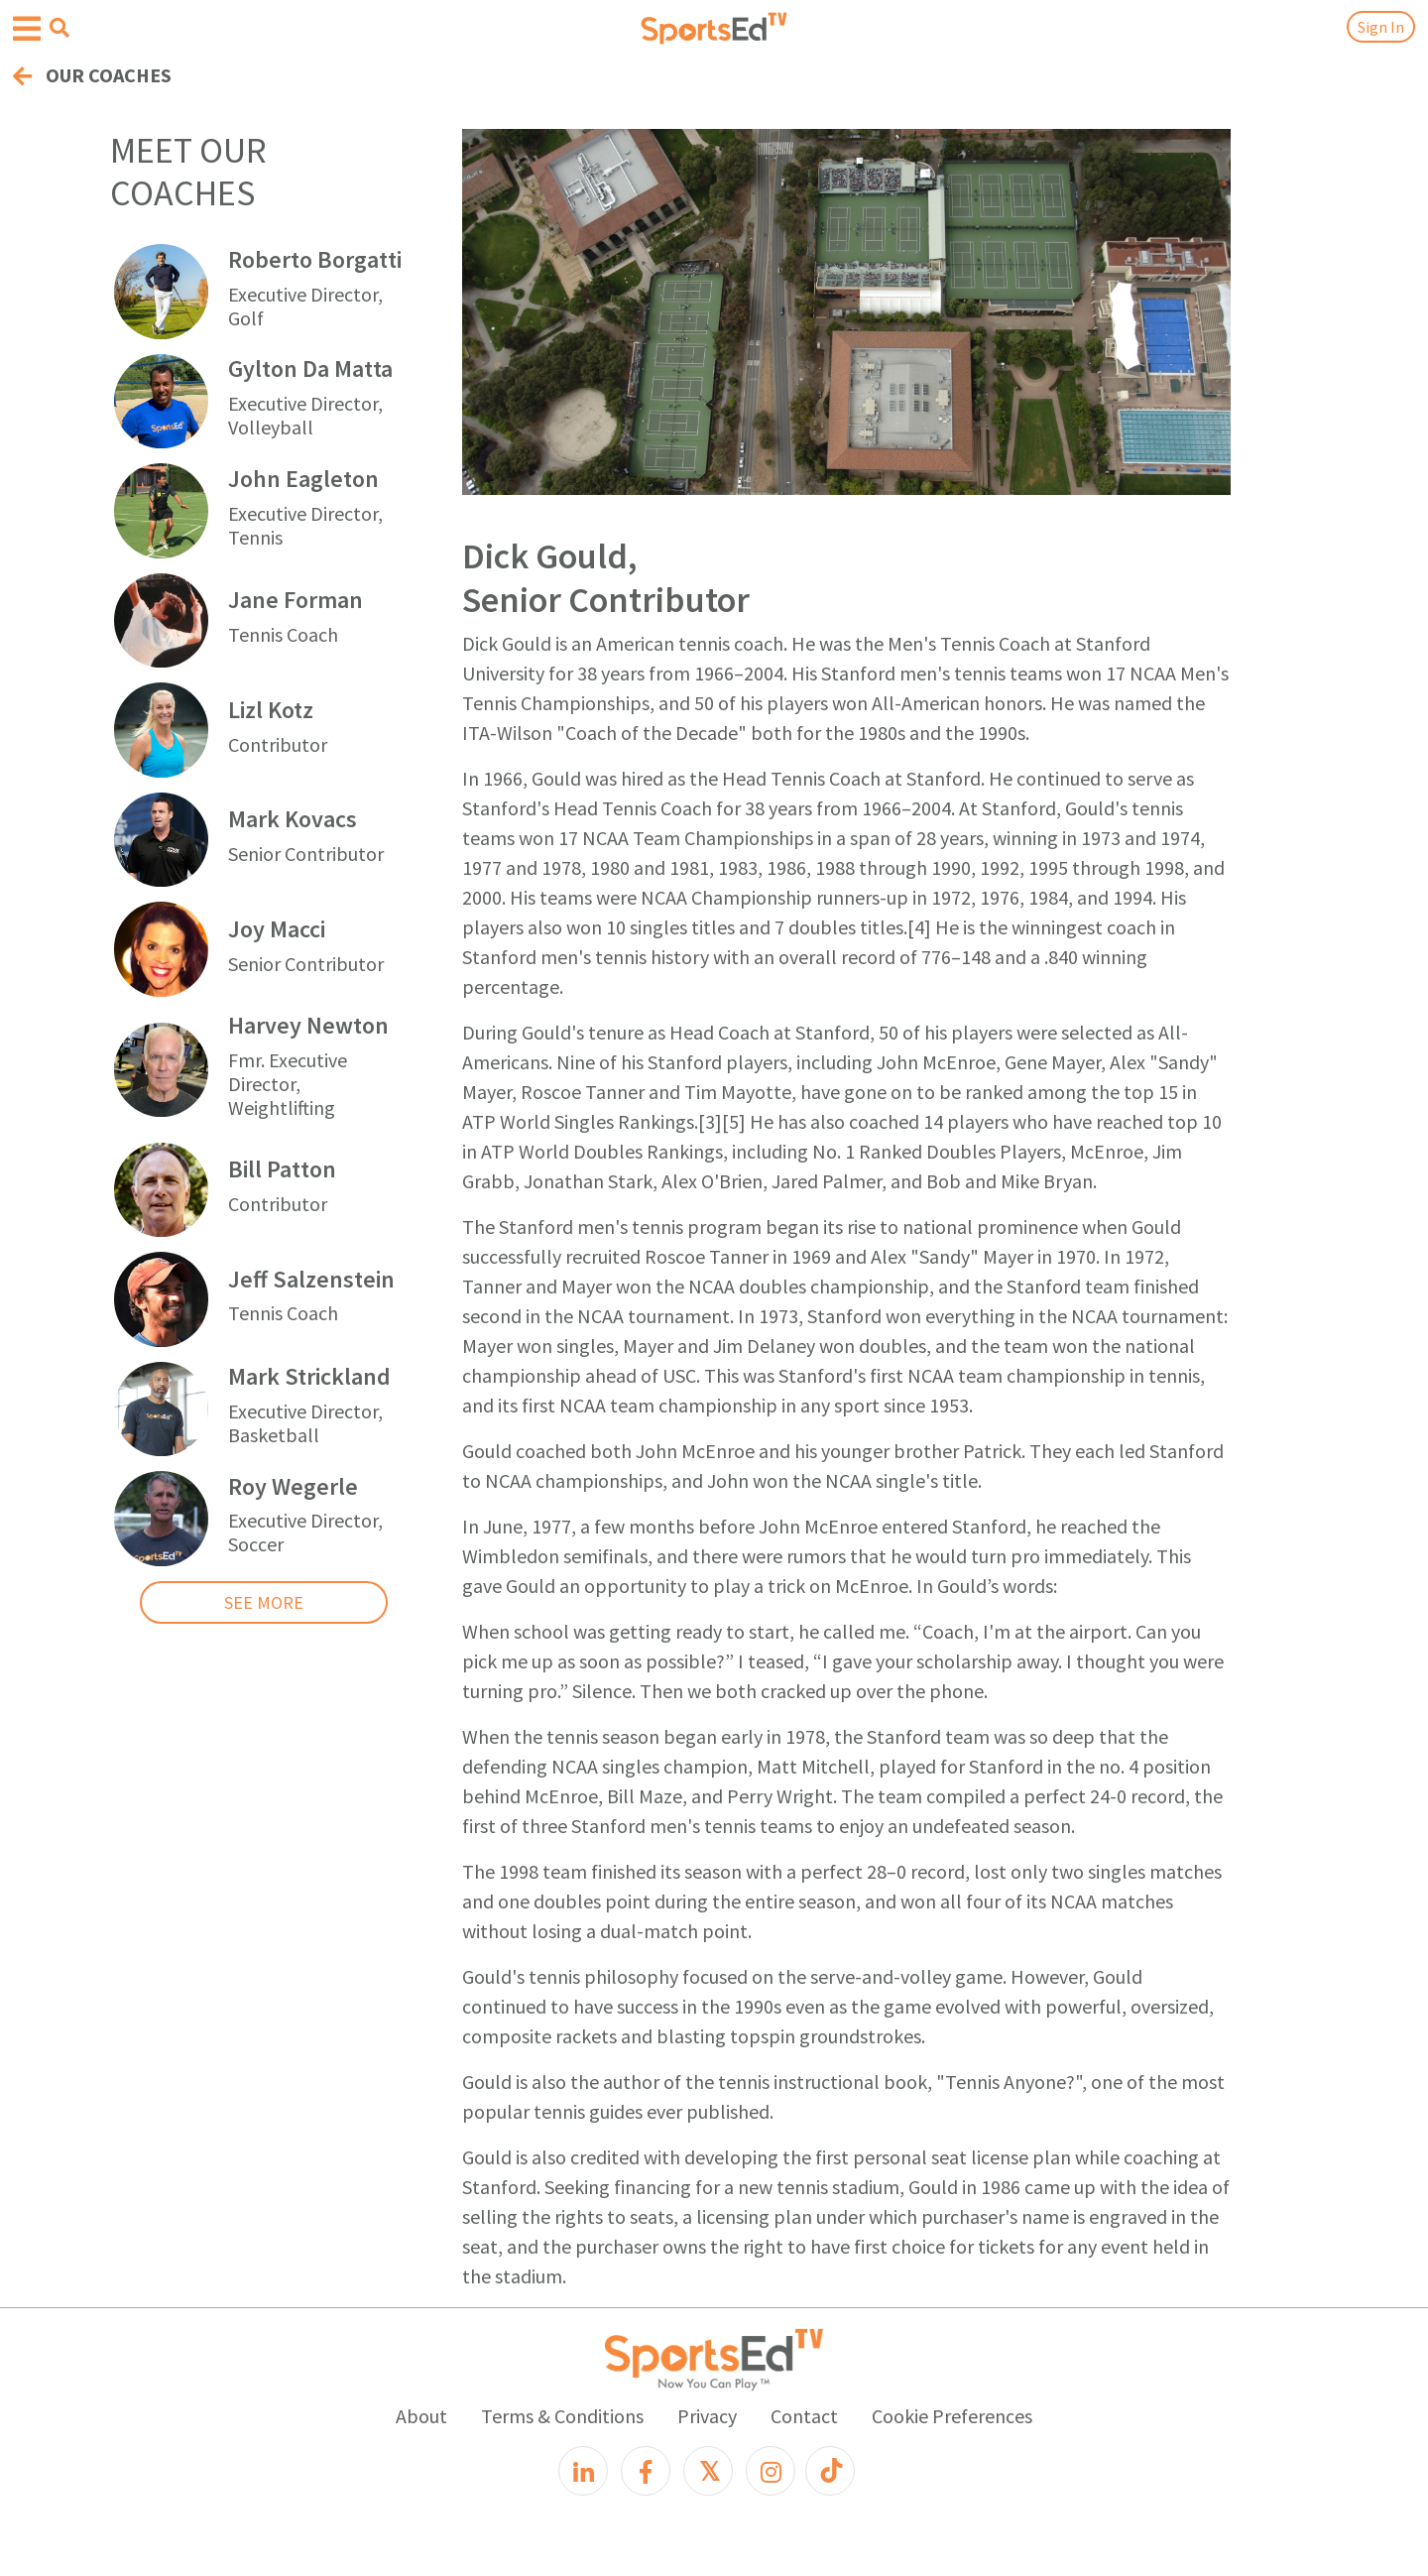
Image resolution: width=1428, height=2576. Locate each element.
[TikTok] (830, 2471)
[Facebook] (645, 2471)
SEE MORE (263, 1602)
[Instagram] (770, 2471)
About (421, 2415)
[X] (708, 2471)
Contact (804, 2415)
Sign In (1381, 27)
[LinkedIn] (583, 2471)
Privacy (707, 2415)
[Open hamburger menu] (27, 29)
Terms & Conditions (562, 2415)
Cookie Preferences (952, 2415)
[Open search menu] (59, 28)
